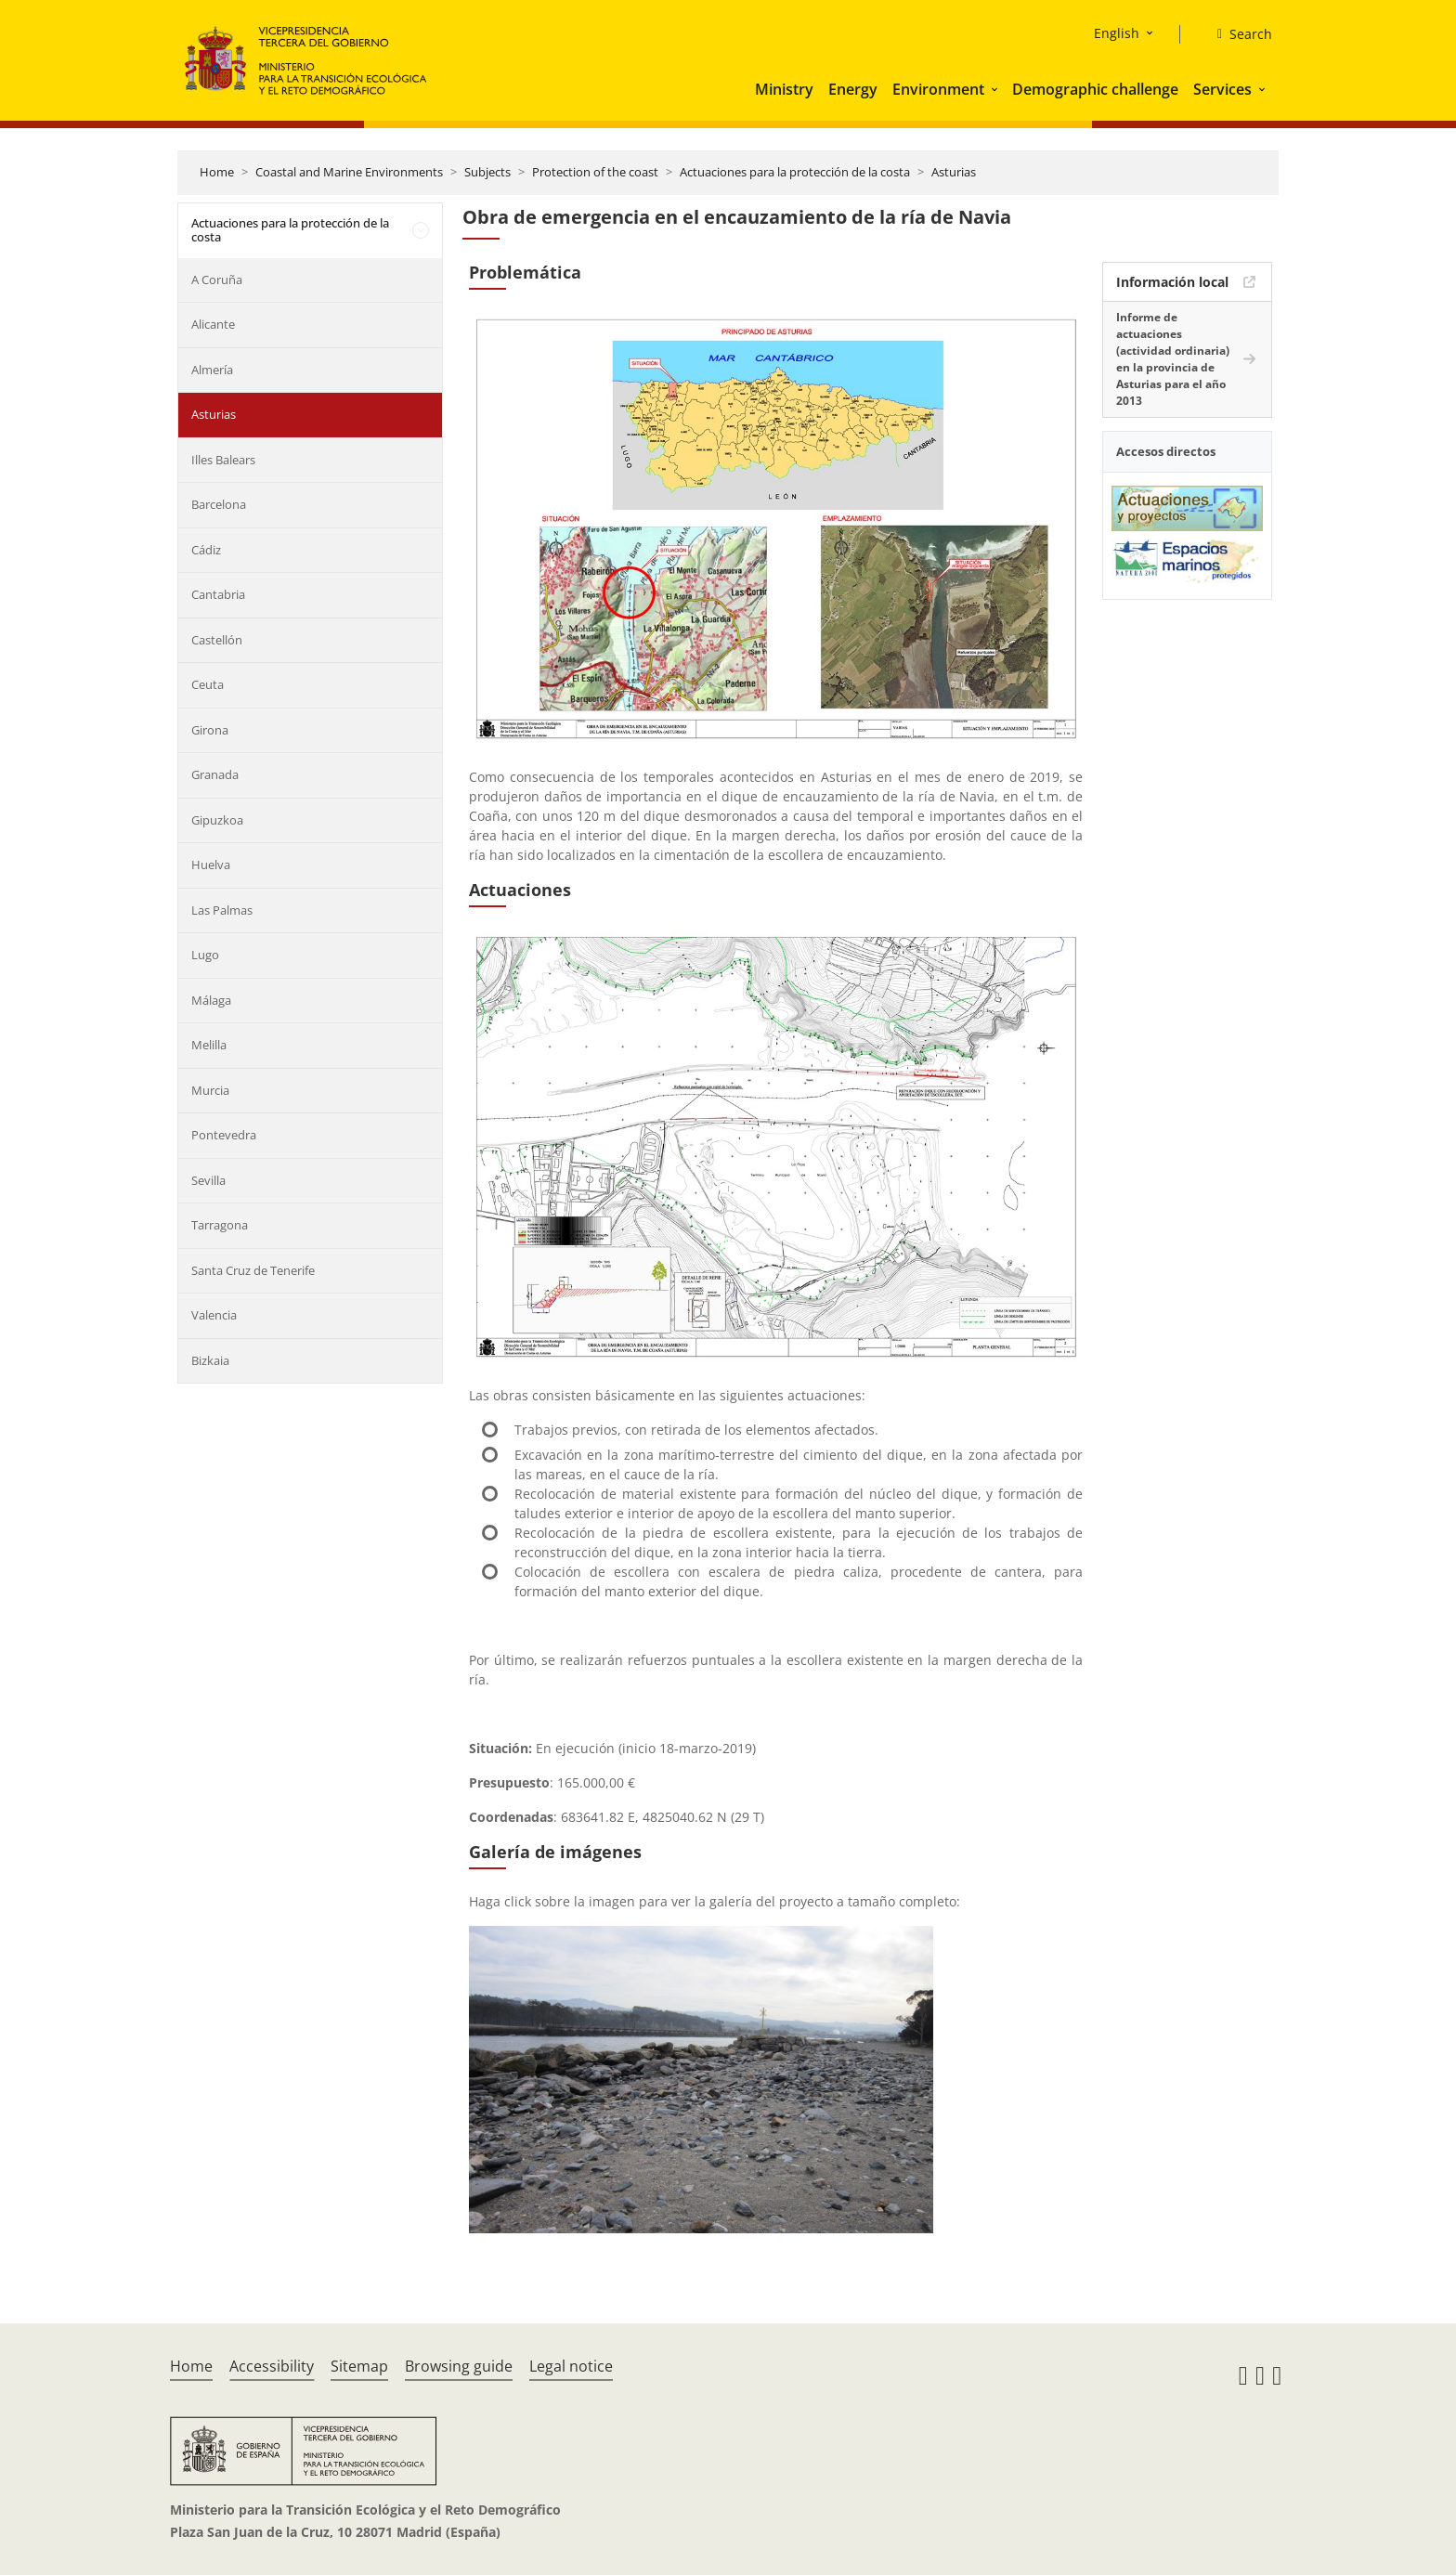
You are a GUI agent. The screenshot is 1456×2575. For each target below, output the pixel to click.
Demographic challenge (1095, 89)
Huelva (210, 864)
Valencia (214, 1315)
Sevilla (208, 1180)
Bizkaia (210, 1360)
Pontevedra (223, 1134)
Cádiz (206, 549)
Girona (209, 730)
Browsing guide (459, 2366)
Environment (938, 89)
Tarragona (219, 1224)
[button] (996, 89)
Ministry (784, 89)
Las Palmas (222, 910)
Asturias (953, 171)
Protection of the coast (595, 171)
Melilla (209, 1044)
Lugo (205, 954)
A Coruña (216, 279)
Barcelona (218, 504)
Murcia (210, 1090)
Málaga (211, 1000)
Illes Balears (223, 459)
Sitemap (359, 2366)
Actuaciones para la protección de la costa (795, 171)
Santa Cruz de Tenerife (253, 1270)
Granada (215, 774)
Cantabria (218, 594)
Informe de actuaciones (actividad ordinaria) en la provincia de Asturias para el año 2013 (1172, 359)
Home (217, 171)
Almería (212, 369)
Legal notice (571, 2366)
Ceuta (207, 684)
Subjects (487, 171)
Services (1222, 89)
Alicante (213, 324)
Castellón (216, 639)
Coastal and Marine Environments (349, 171)
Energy (853, 89)
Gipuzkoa (217, 820)
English (1116, 33)
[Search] (1237, 34)
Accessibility (271, 2366)
